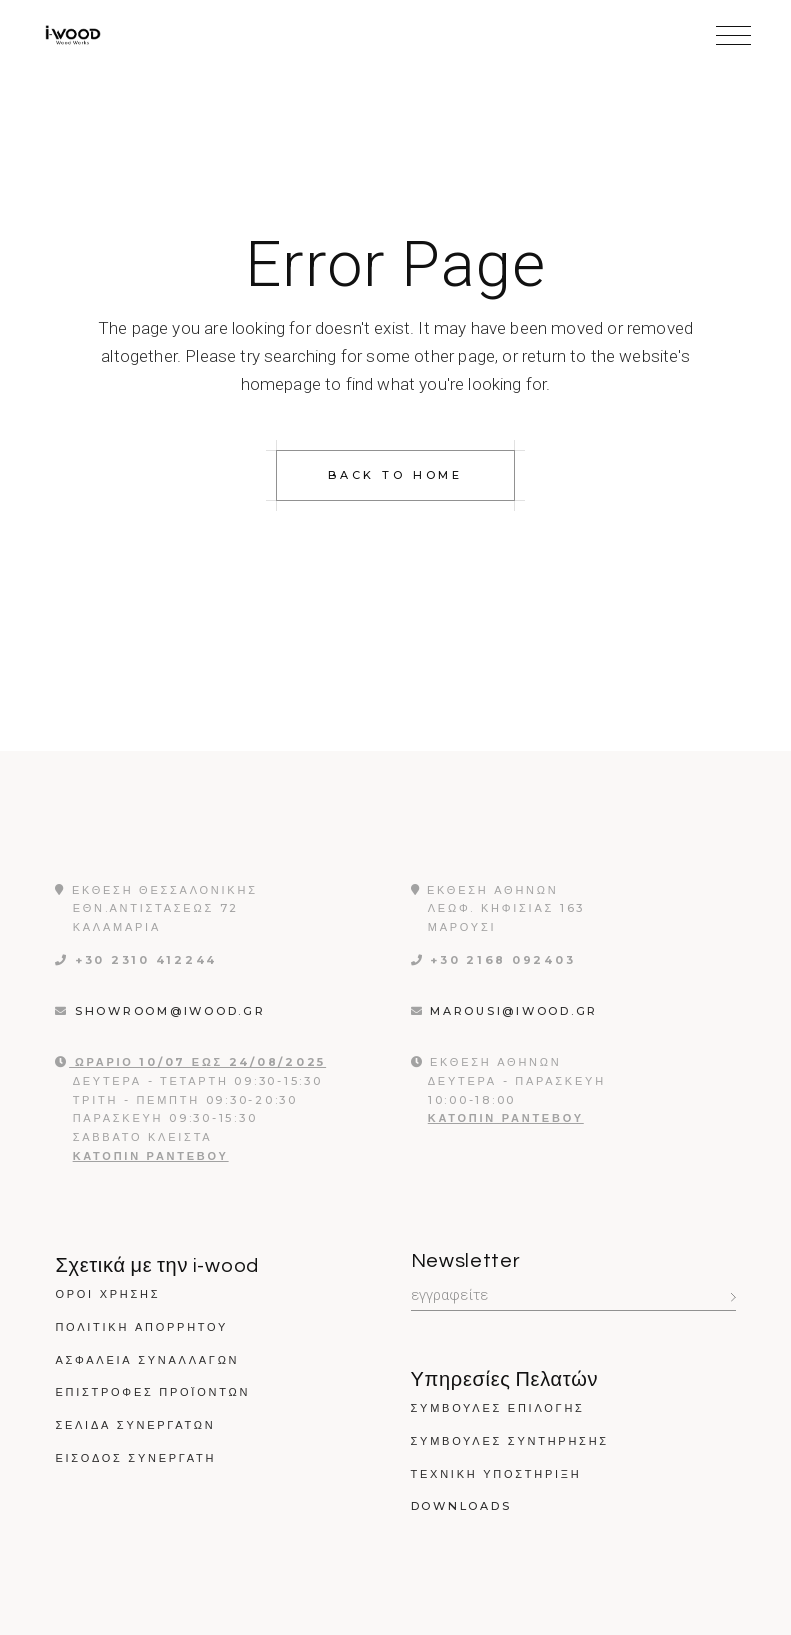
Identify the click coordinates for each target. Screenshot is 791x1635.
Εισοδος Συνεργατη (135, 1458)
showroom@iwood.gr (173, 1011)
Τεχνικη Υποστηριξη (496, 1474)
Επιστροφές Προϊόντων (152, 1392)
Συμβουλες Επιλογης (498, 1408)
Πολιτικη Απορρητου (141, 1327)
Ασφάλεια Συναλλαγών (147, 1360)
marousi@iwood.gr (517, 1011)
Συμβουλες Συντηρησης (510, 1441)
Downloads (461, 1506)
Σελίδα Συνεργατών (135, 1425)
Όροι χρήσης (107, 1294)
